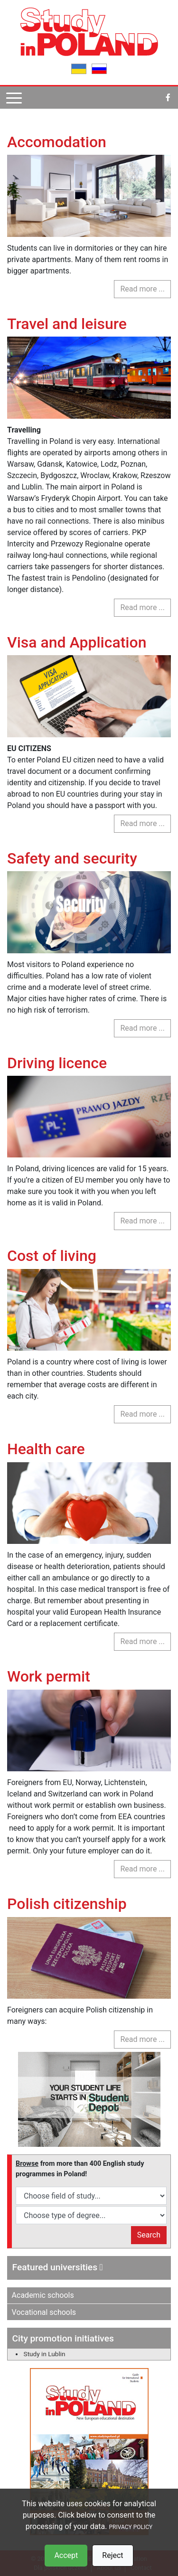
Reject (112, 2555)
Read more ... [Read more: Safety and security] (142, 1028)
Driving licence (57, 1063)
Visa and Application (77, 642)
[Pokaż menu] (14, 97)
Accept (66, 2555)
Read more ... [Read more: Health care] (142, 1641)
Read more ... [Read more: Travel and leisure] (142, 607)
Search (148, 2234)
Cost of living (51, 1256)
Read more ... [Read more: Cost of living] (142, 1414)
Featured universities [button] (57, 2267)
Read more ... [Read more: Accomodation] (142, 288)
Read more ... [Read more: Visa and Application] (142, 823)
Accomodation (56, 142)
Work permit (48, 1676)
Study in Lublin (45, 2354)
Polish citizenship (67, 1904)
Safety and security (72, 858)
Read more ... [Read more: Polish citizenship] (142, 2039)
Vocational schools (44, 2312)
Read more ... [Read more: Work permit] (142, 1868)
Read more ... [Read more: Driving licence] (142, 1220)
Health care (46, 1449)
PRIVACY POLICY (130, 2527)
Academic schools (43, 2295)
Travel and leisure (67, 324)
